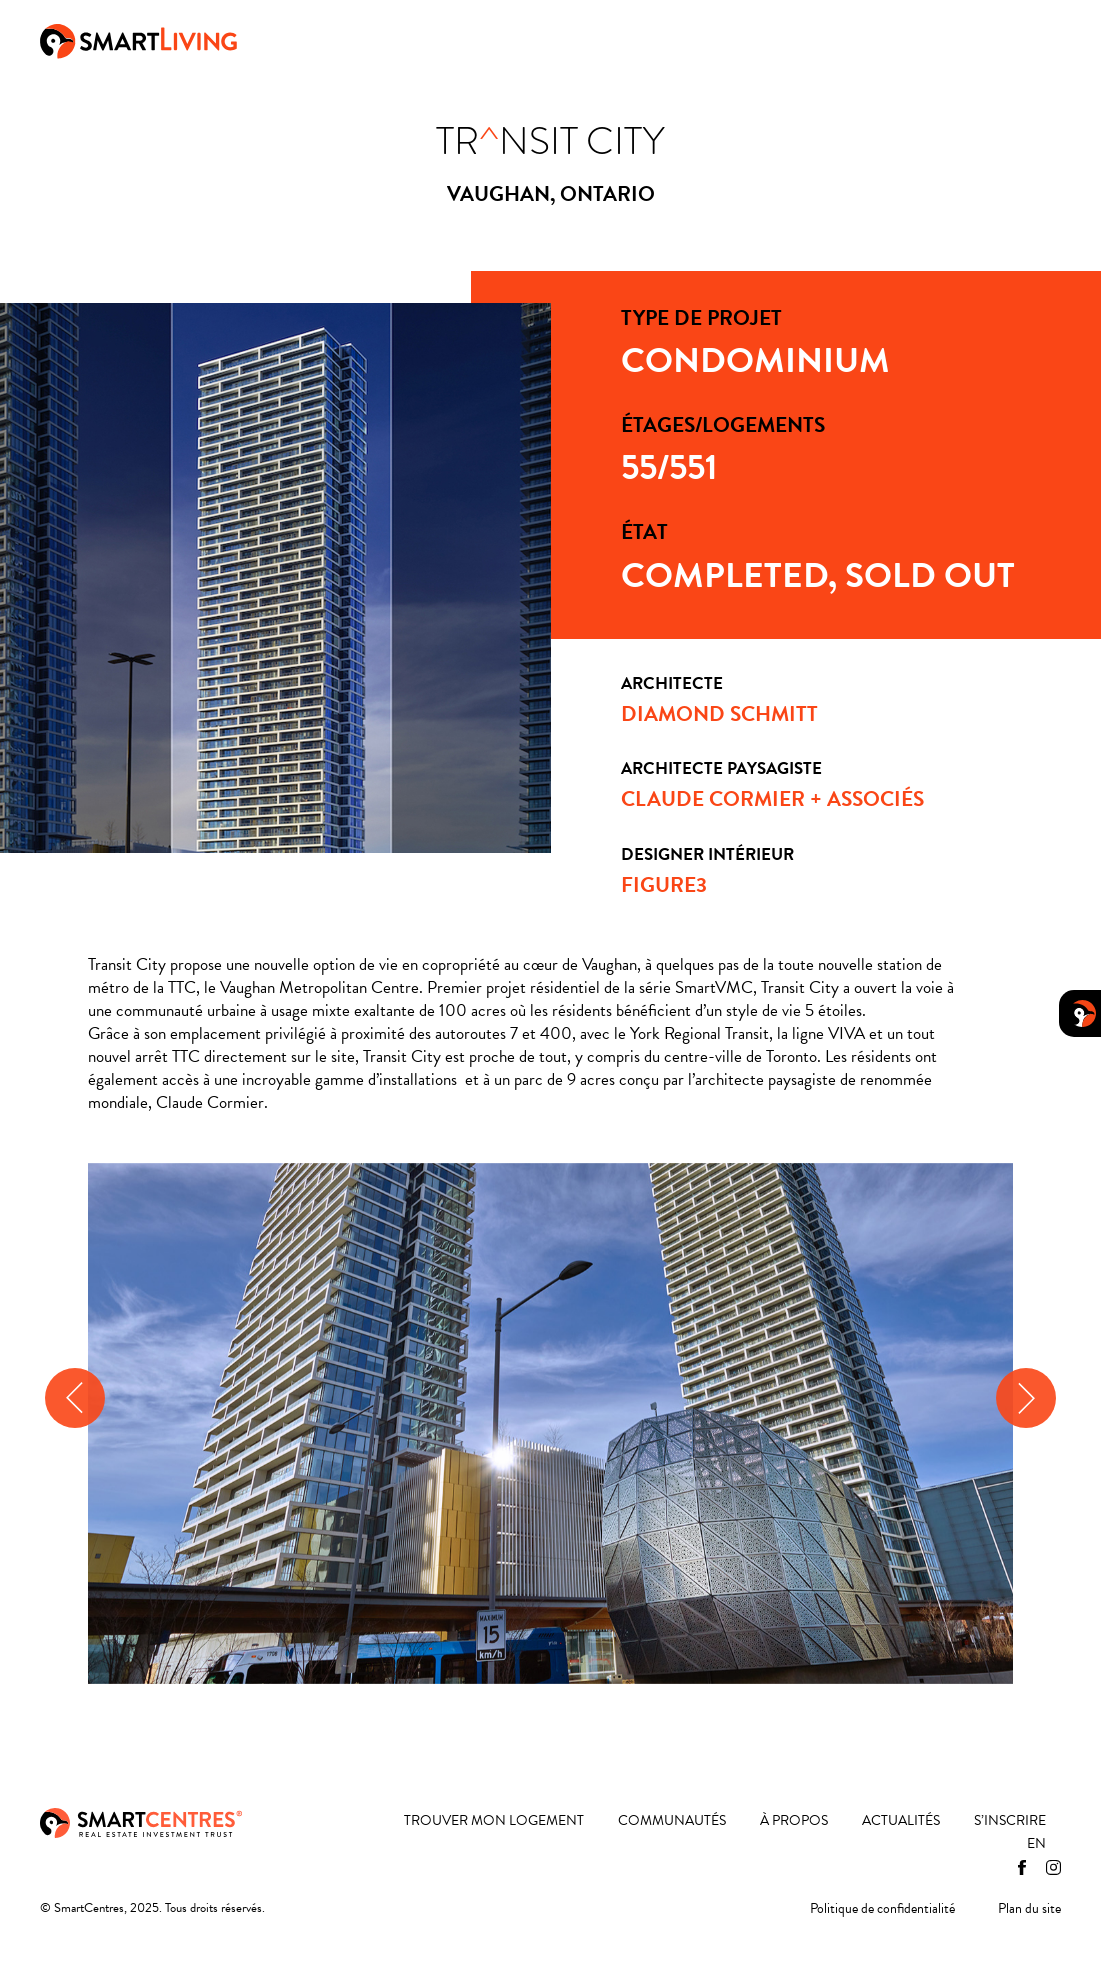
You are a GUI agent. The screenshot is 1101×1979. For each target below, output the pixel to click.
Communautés (597, 38)
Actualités (821, 38)
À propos (716, 38)
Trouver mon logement (422, 38)
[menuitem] (1036, 1844)
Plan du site (1029, 1909)
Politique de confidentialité (882, 1909)
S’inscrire (1010, 1821)
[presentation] (75, 1398)
